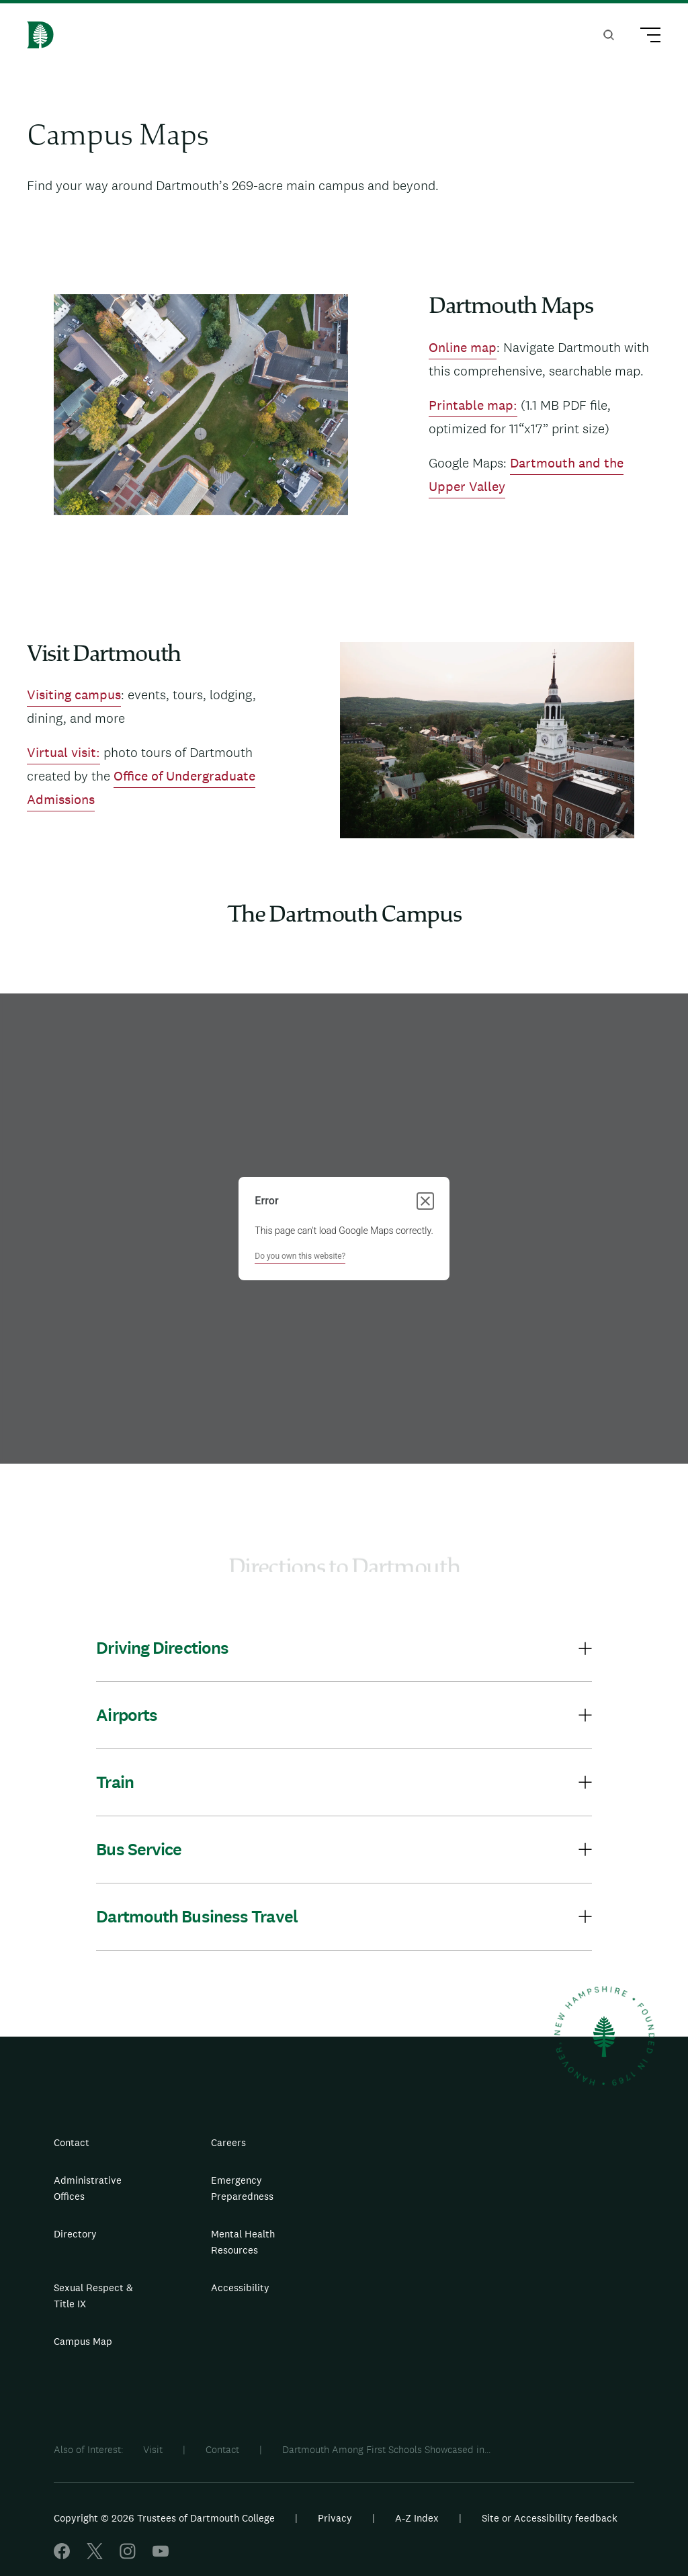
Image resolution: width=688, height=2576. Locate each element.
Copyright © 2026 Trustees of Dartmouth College (164, 2518)
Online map (463, 347)
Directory (75, 2233)
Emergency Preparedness (242, 2188)
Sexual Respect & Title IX (93, 2295)
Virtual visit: (63, 752)
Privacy (335, 2518)
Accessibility (240, 2287)
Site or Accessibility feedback (549, 2518)
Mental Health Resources (243, 2241)
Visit (153, 2449)
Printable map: (473, 405)
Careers (228, 2142)
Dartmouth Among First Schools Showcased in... (386, 2449)
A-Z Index (417, 2518)
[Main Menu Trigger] (644, 37)
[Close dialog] (425, 1201)
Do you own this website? (300, 1256)
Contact (71, 2142)
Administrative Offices (88, 2188)
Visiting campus (74, 694)
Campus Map (83, 2341)
